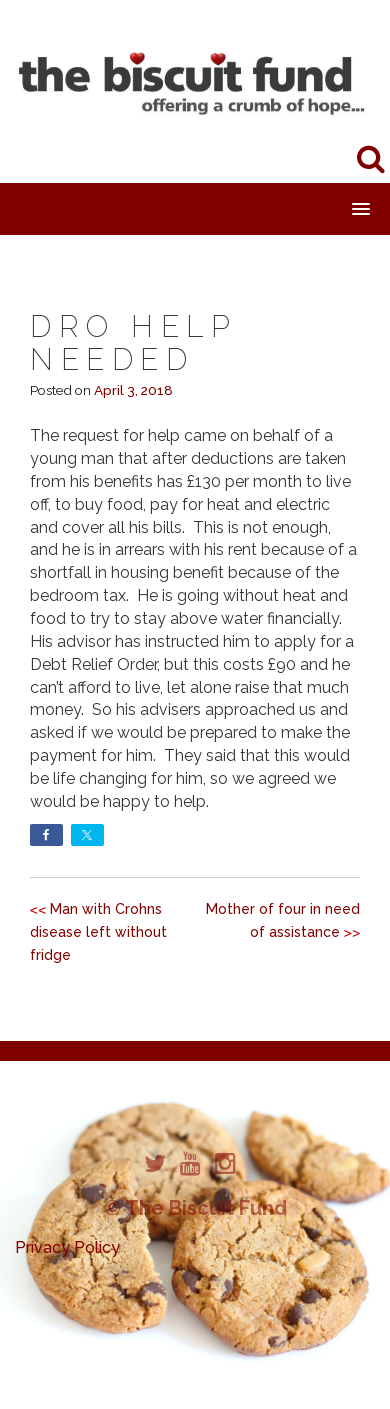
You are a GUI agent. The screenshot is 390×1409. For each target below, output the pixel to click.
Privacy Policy (67, 1247)
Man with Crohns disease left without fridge (98, 932)
